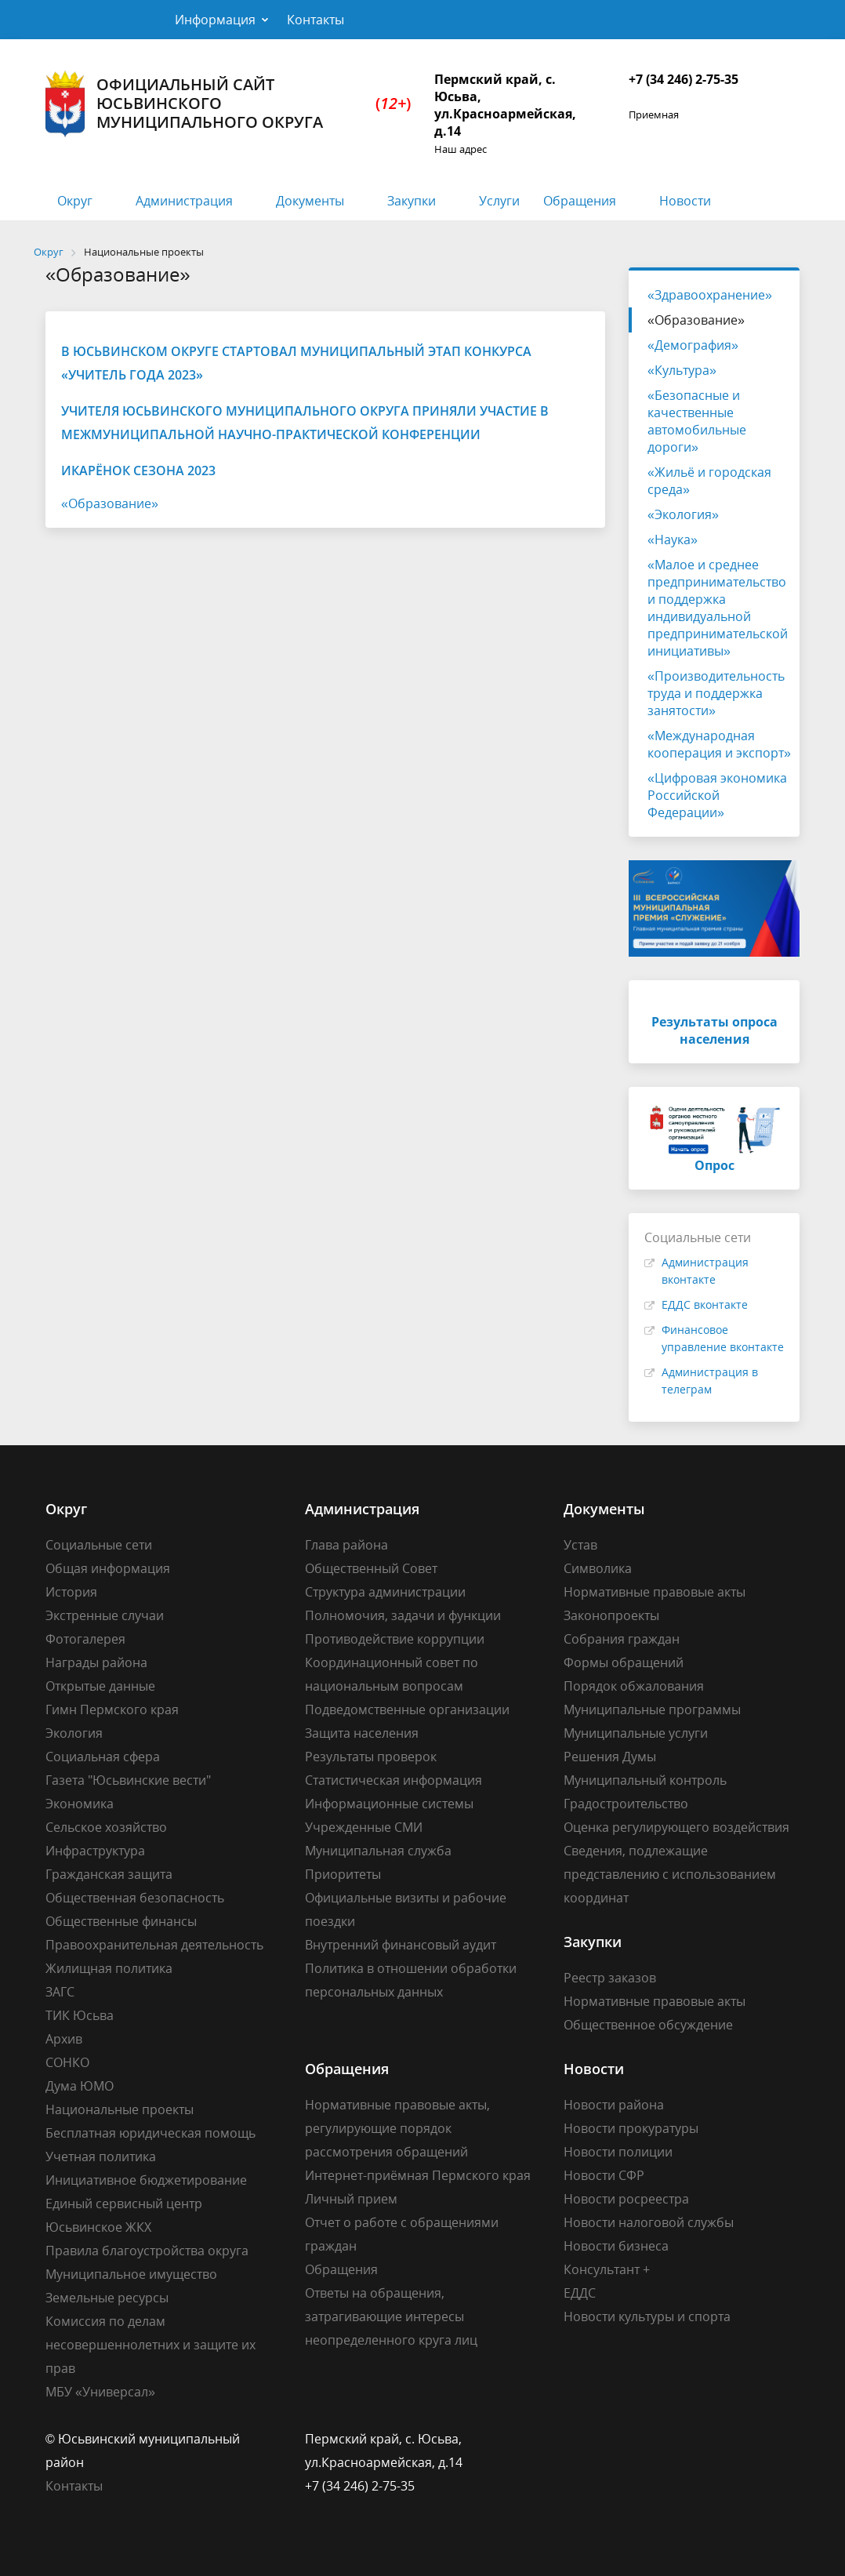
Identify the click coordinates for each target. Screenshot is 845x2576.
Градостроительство (626, 1803)
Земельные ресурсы (107, 2297)
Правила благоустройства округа (146, 2250)
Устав (580, 1544)
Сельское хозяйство (106, 1827)
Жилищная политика (108, 1968)
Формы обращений (624, 1662)
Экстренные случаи (104, 1615)
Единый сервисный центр (123, 2203)
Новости (685, 200)
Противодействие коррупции (394, 1639)
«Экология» (683, 514)
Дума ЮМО (79, 2086)
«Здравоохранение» (709, 294)
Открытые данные (100, 1686)
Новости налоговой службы (649, 2222)
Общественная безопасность (134, 1897)
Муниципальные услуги (636, 1733)
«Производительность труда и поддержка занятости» (716, 693)
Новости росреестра (626, 2198)
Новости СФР (604, 2175)
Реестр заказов (610, 1977)
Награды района (96, 1662)
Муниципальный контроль (645, 1780)
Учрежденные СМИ (363, 1827)
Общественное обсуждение (648, 2024)
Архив (63, 2038)
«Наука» (672, 539)
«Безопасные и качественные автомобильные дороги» (696, 421)
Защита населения (362, 1733)
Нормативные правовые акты (654, 1591)
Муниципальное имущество (131, 2274)
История (71, 1591)
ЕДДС (580, 2293)
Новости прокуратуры (631, 2128)
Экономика (79, 1803)
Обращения (579, 200)
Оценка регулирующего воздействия (676, 1827)
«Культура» (681, 370)
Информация (215, 19)
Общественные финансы (121, 1921)
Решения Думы (610, 1756)
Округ (74, 200)
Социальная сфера (102, 1756)
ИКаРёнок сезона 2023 (138, 470)
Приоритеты (343, 1874)
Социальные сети (98, 1544)
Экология (74, 1733)
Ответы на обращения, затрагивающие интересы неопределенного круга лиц (391, 2316)
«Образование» (109, 503)
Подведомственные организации (407, 1709)
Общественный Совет (371, 1568)
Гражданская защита (108, 1874)
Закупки (411, 200)
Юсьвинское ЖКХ (98, 2227)
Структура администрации (385, 1591)
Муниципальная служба (378, 1850)
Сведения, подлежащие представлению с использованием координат (670, 1874)
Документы (310, 200)
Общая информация (107, 1568)
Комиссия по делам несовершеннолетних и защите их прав (150, 2345)
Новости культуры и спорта (647, 2316)
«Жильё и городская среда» (709, 480)
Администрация (184, 200)
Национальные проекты (119, 2109)
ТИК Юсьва (79, 2015)
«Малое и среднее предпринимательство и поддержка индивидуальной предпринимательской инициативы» (717, 607)
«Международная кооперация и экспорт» (719, 744)
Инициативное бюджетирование (146, 2180)
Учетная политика (100, 2156)
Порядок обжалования (634, 1686)
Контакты (315, 19)
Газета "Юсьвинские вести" (128, 1780)
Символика (598, 1568)
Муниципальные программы (652, 1709)
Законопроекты (611, 1615)
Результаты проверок (371, 1756)
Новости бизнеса (616, 2245)
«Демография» (692, 345)
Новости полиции (618, 2151)
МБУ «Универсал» (100, 2391)
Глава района (346, 1544)
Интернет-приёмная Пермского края (418, 2175)
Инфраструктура (95, 1850)
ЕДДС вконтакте (705, 1304)
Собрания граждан (622, 1639)
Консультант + (607, 2269)
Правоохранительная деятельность (154, 1944)
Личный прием (351, 2198)
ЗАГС (59, 1991)
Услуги (499, 200)
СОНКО (67, 2062)
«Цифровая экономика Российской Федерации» (717, 795)
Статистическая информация (393, 1780)
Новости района (614, 2104)
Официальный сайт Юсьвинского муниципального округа (228, 104)
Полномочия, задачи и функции (403, 1615)
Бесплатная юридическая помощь (150, 2133)
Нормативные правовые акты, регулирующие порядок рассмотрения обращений (397, 2128)
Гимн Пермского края (112, 1709)
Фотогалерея (85, 1639)
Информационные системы (389, 1803)
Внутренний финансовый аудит (400, 1944)
